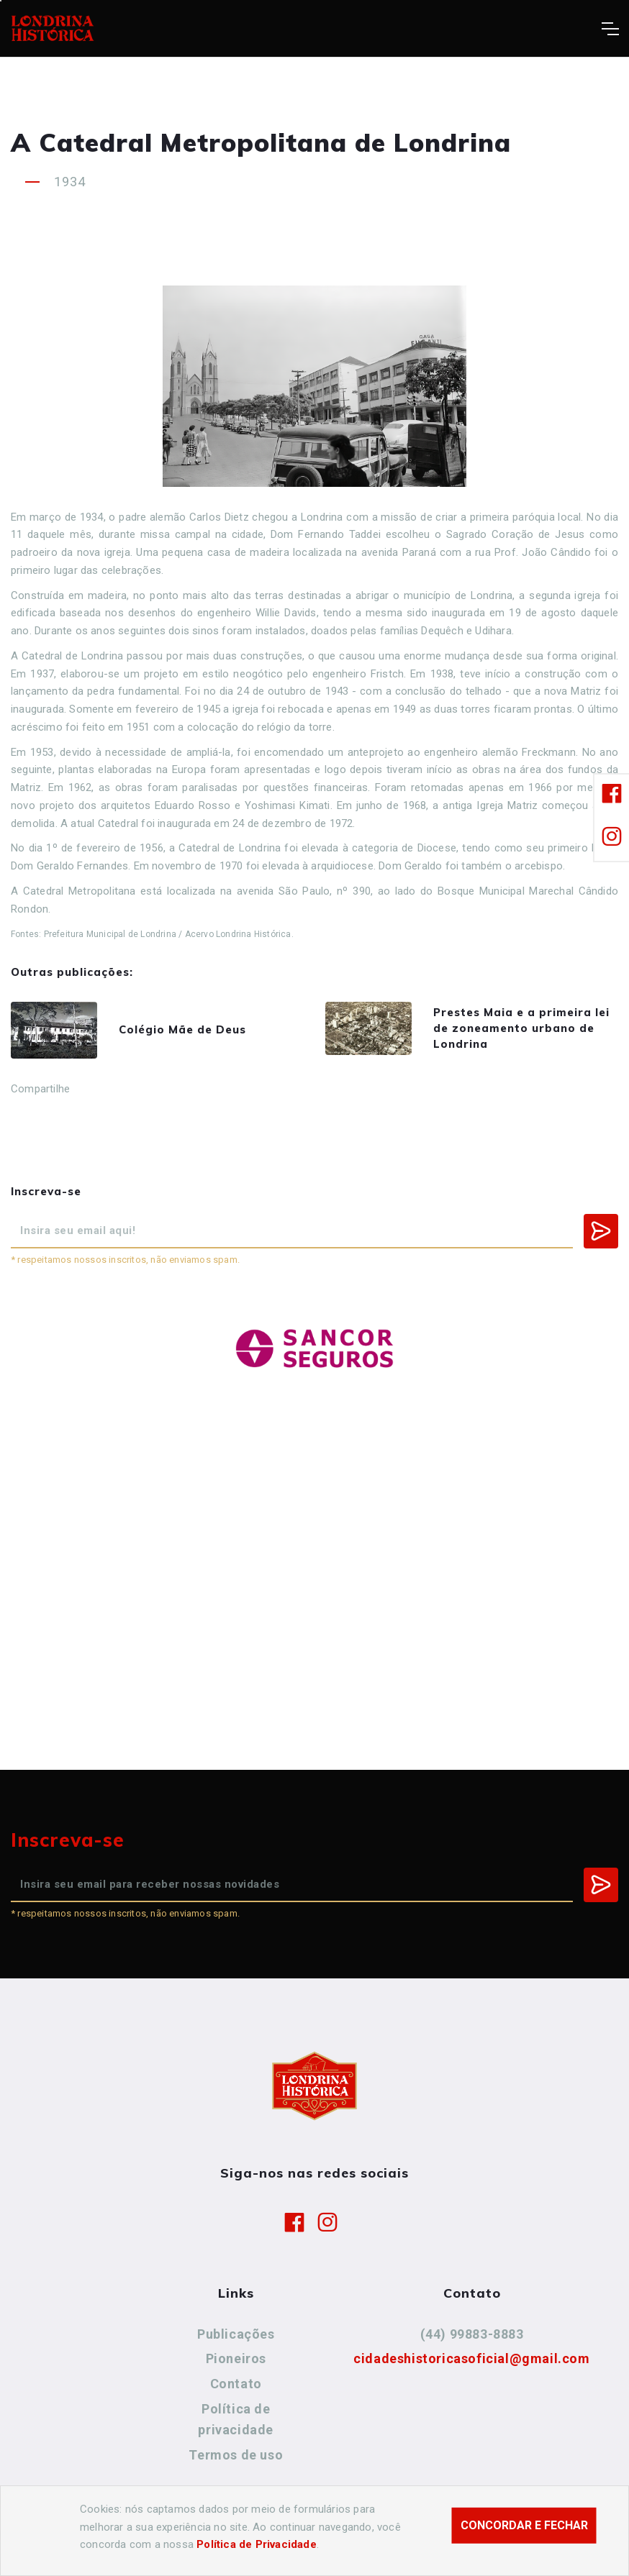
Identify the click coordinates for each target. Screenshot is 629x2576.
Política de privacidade (235, 2419)
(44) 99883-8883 (472, 2334)
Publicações (236, 2334)
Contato (236, 2383)
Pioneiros (236, 2358)
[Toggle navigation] (610, 28)
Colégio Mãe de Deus (182, 1029)
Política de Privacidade (256, 2544)
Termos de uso (236, 2454)
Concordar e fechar (524, 2525)
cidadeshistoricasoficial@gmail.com (471, 2358)
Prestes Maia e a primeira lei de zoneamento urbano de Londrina (521, 1028)
